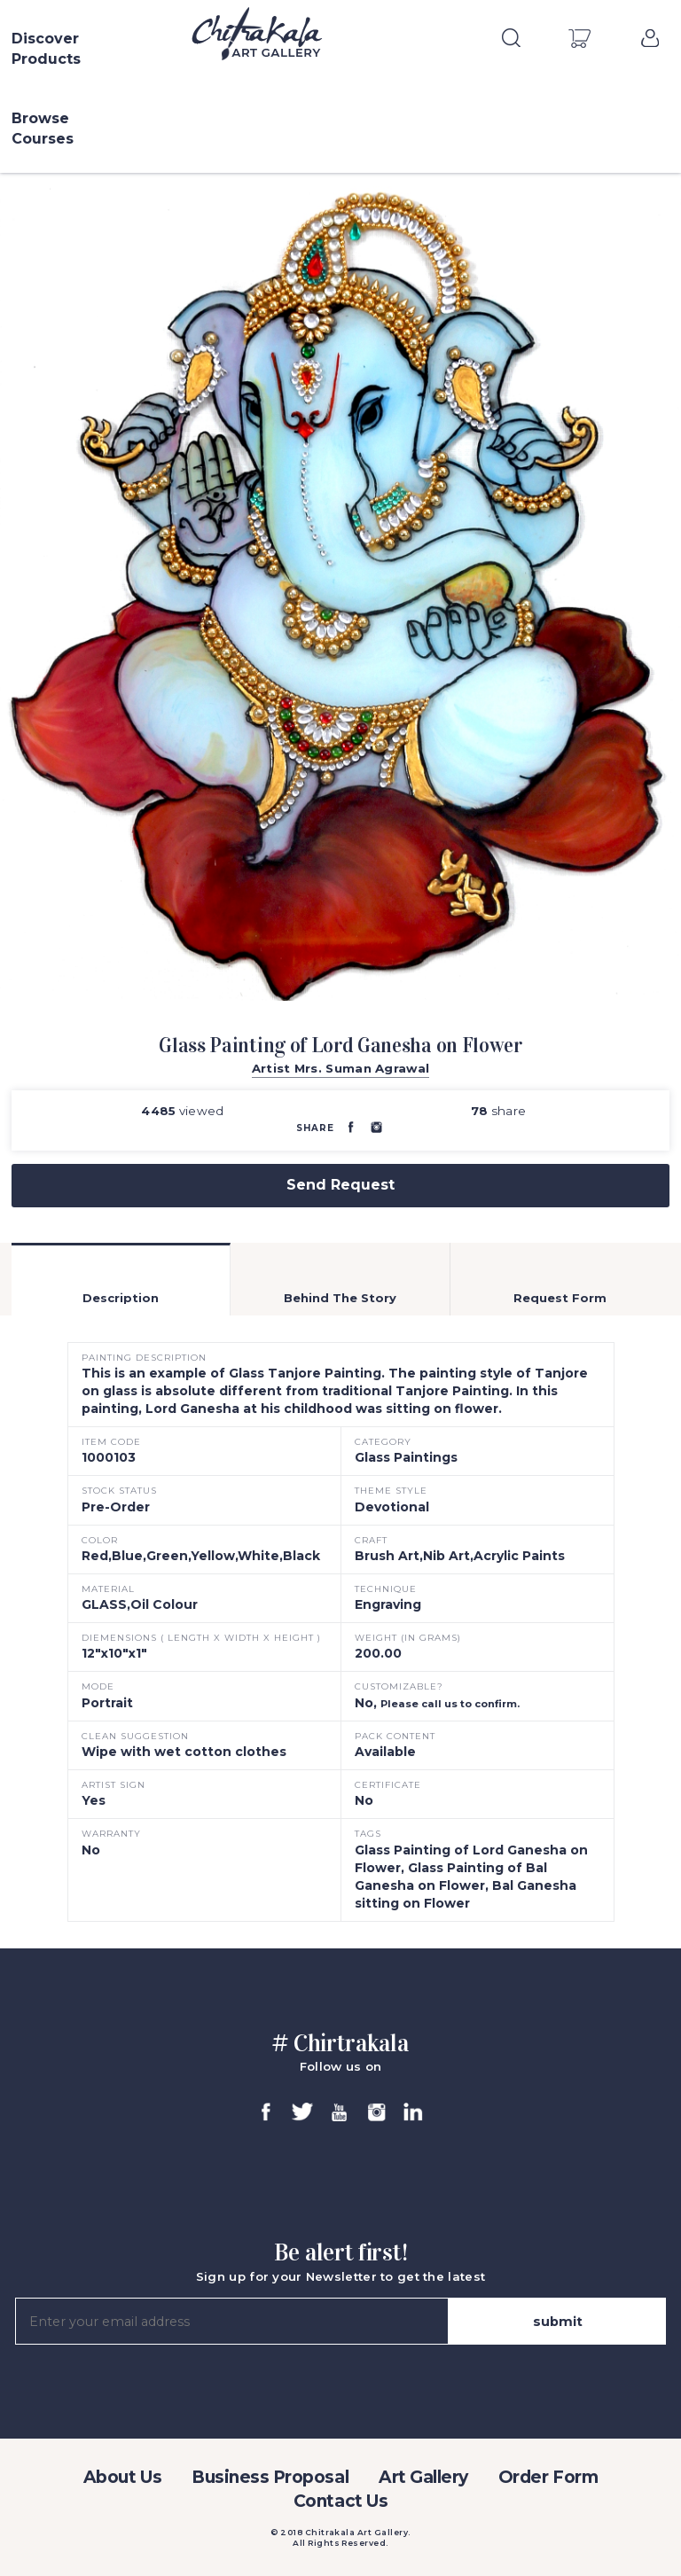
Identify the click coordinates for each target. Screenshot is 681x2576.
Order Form (548, 2477)
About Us (122, 2477)
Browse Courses (43, 128)
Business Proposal (270, 2477)
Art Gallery (423, 2477)
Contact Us (340, 2501)
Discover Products (46, 48)
